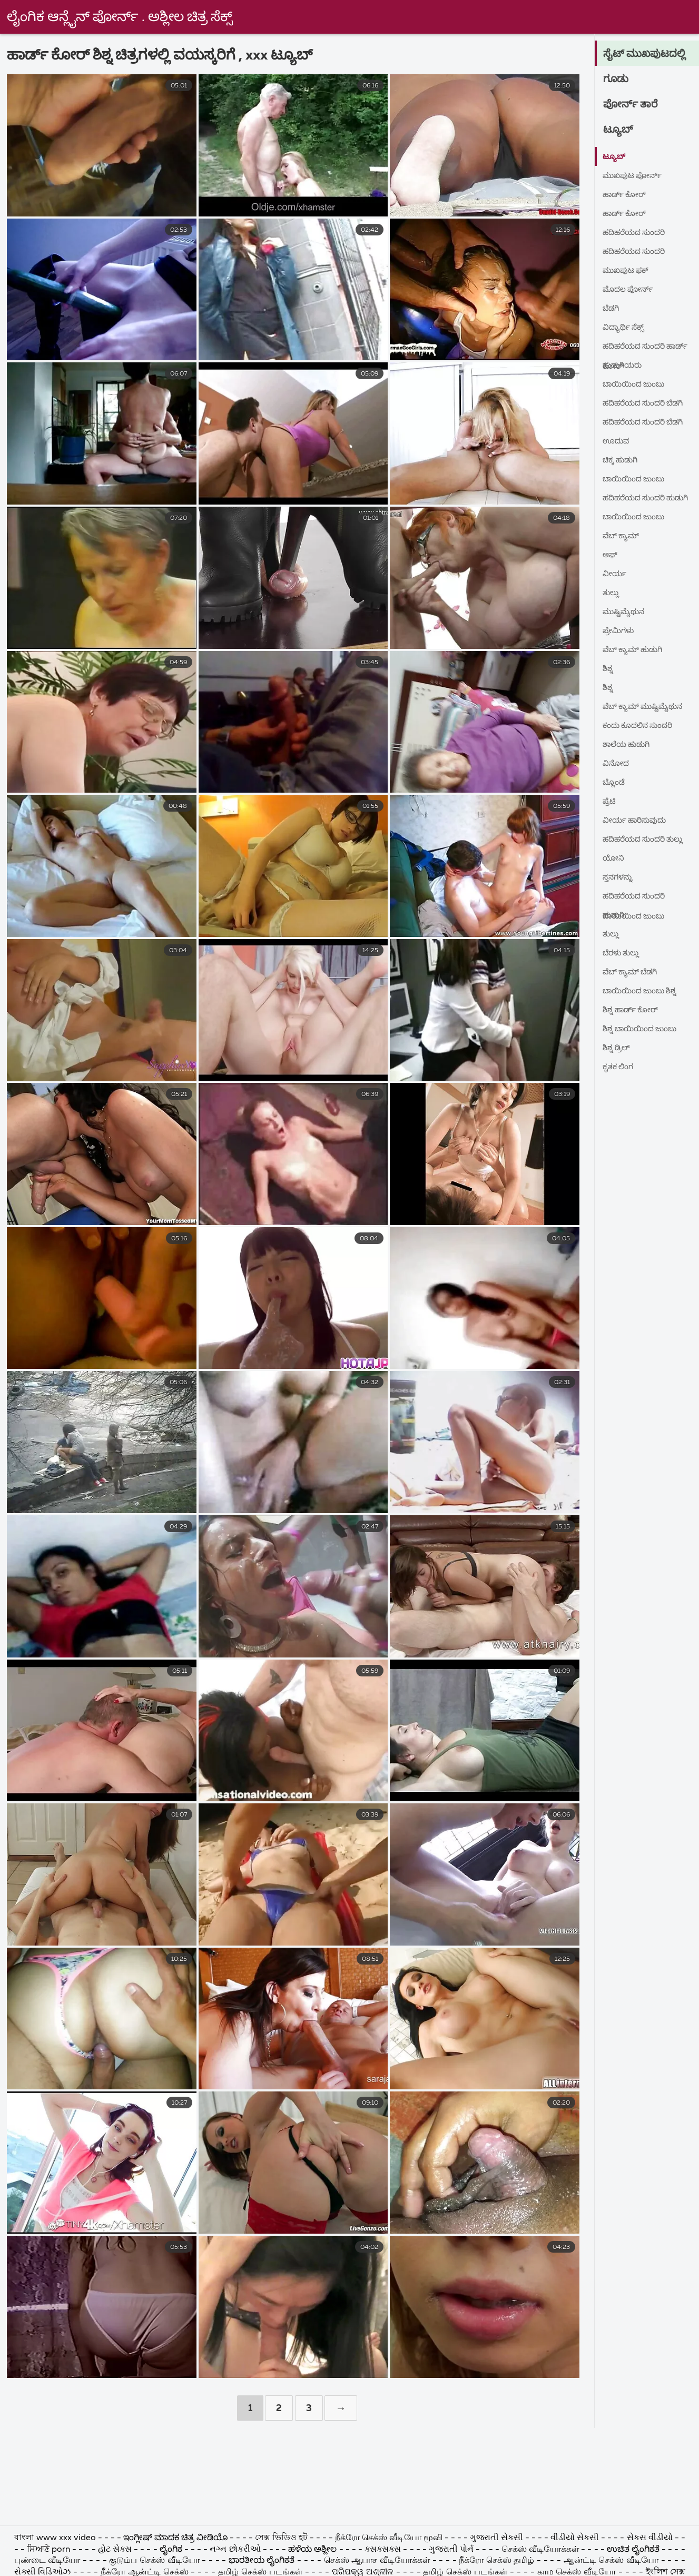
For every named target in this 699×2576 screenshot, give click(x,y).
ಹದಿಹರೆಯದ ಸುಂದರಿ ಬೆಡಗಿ (648, 403)
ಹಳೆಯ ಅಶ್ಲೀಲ (312, 2549)
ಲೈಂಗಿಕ (171, 2549)
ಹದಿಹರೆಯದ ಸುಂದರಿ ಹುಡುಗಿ (638, 500)
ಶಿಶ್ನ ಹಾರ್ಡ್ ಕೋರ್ (634, 1010)
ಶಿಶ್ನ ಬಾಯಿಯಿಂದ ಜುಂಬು (644, 1029)
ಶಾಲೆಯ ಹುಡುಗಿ (629, 745)
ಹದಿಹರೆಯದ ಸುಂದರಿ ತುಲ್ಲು (648, 839)
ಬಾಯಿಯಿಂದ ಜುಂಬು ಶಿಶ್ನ (644, 991)
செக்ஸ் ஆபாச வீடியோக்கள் (377, 2561)
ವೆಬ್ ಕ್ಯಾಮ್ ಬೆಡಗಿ (634, 972)
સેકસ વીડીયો (650, 2538)
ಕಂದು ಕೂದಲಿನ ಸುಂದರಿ (642, 726)
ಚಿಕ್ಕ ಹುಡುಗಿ (623, 460)
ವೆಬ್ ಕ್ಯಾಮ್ (623, 536)
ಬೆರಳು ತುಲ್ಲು (623, 953)
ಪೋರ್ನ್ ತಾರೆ (633, 105)
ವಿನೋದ (617, 763)
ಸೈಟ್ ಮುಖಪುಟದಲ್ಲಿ (649, 54)
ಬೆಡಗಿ (612, 308)
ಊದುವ (618, 441)
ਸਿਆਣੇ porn (49, 2549)
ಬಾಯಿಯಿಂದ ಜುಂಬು (638, 384)
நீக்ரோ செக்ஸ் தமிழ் (496, 2561)
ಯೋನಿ (615, 858)
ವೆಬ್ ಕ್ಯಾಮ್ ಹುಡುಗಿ (637, 650)
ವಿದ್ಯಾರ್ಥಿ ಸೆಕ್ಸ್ (625, 327)
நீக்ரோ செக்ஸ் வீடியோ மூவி (388, 2538)
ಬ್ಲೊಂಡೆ (615, 782)
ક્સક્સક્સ (384, 2549)
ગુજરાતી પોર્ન (451, 2549)
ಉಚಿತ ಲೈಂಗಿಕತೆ (633, 2549)
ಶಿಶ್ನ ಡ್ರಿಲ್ (618, 1048)
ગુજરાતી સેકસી (497, 2538)
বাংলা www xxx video (56, 2538)
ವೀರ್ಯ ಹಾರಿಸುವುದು (638, 820)
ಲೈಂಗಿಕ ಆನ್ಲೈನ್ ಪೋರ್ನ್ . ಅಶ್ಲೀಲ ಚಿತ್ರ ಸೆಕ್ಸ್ (120, 17)
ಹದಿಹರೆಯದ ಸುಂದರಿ (638, 233)
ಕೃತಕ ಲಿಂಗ (620, 1067)
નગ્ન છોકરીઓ (236, 2549)
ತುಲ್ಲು (612, 593)
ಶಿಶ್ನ (608, 669)
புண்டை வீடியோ (47, 2561)
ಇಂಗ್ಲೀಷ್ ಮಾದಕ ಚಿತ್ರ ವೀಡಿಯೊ (175, 2538)
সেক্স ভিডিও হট (282, 2538)
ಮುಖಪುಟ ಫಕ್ (629, 271)
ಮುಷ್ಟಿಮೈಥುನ (627, 612)
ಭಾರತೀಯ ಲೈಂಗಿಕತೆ (262, 2561)
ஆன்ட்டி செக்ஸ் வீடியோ (611, 2561)
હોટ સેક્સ (115, 2549)
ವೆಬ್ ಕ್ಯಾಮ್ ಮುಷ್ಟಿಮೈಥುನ (627, 709)
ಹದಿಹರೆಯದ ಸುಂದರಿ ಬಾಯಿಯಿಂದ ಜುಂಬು (638, 898)
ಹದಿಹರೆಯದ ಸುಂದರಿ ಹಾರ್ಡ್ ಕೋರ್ (638, 349)
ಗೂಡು (617, 79)
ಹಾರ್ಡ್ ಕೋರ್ (627, 195)
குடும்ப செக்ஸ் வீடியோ (154, 2561)
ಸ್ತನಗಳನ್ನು (619, 877)
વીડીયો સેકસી (574, 2538)
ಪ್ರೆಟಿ (610, 801)
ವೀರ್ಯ (616, 574)
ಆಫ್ (611, 555)
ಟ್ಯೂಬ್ (620, 130)
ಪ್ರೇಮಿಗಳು (620, 631)
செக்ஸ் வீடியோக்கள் (541, 2549)
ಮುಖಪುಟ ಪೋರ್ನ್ (636, 176)
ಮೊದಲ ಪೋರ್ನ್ (631, 289)
